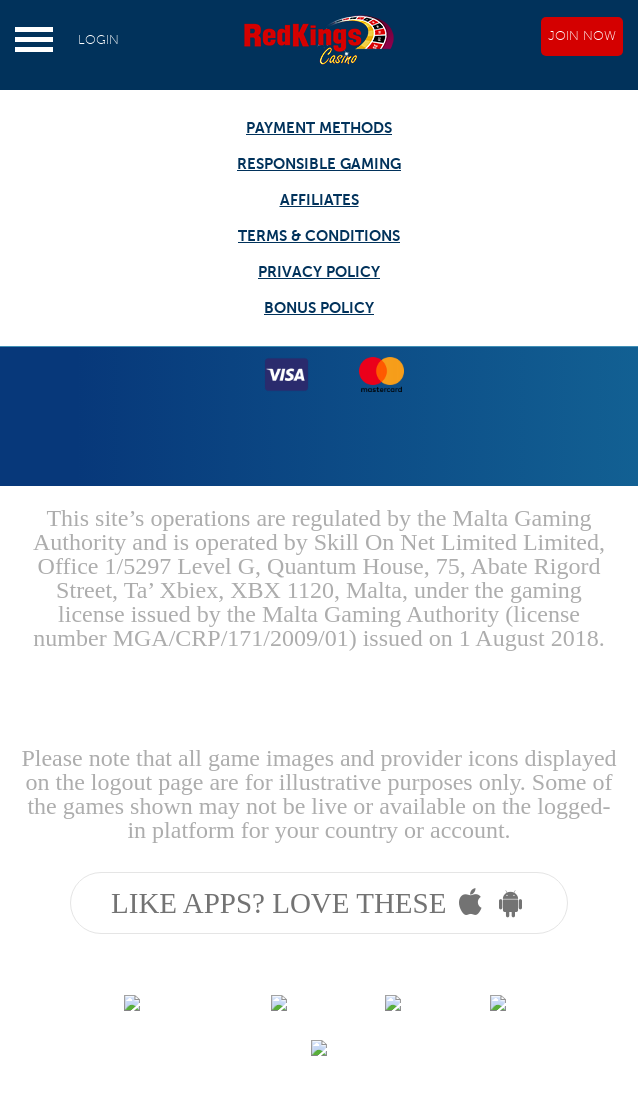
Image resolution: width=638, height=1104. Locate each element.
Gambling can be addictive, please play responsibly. (319, 686)
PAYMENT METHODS (319, 127)
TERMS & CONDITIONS (319, 235)
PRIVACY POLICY (319, 271)
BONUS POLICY (319, 307)
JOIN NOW (582, 36)
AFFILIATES (319, 199)
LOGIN (98, 40)
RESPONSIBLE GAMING (319, 163)
